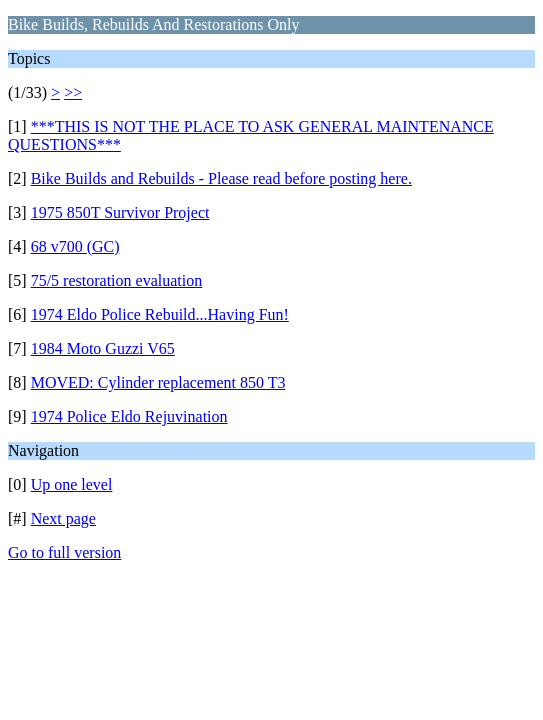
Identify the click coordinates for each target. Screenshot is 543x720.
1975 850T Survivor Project (120, 212)
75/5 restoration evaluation (117, 280)
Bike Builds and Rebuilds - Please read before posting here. (221, 178)
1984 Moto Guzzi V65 (103, 348)
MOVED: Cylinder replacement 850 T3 (158, 382)
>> (73, 92)
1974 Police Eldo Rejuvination (129, 416)
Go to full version (64, 552)
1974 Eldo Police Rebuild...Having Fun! (160, 314)
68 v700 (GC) (75, 246)
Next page (63, 518)
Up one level (72, 484)
